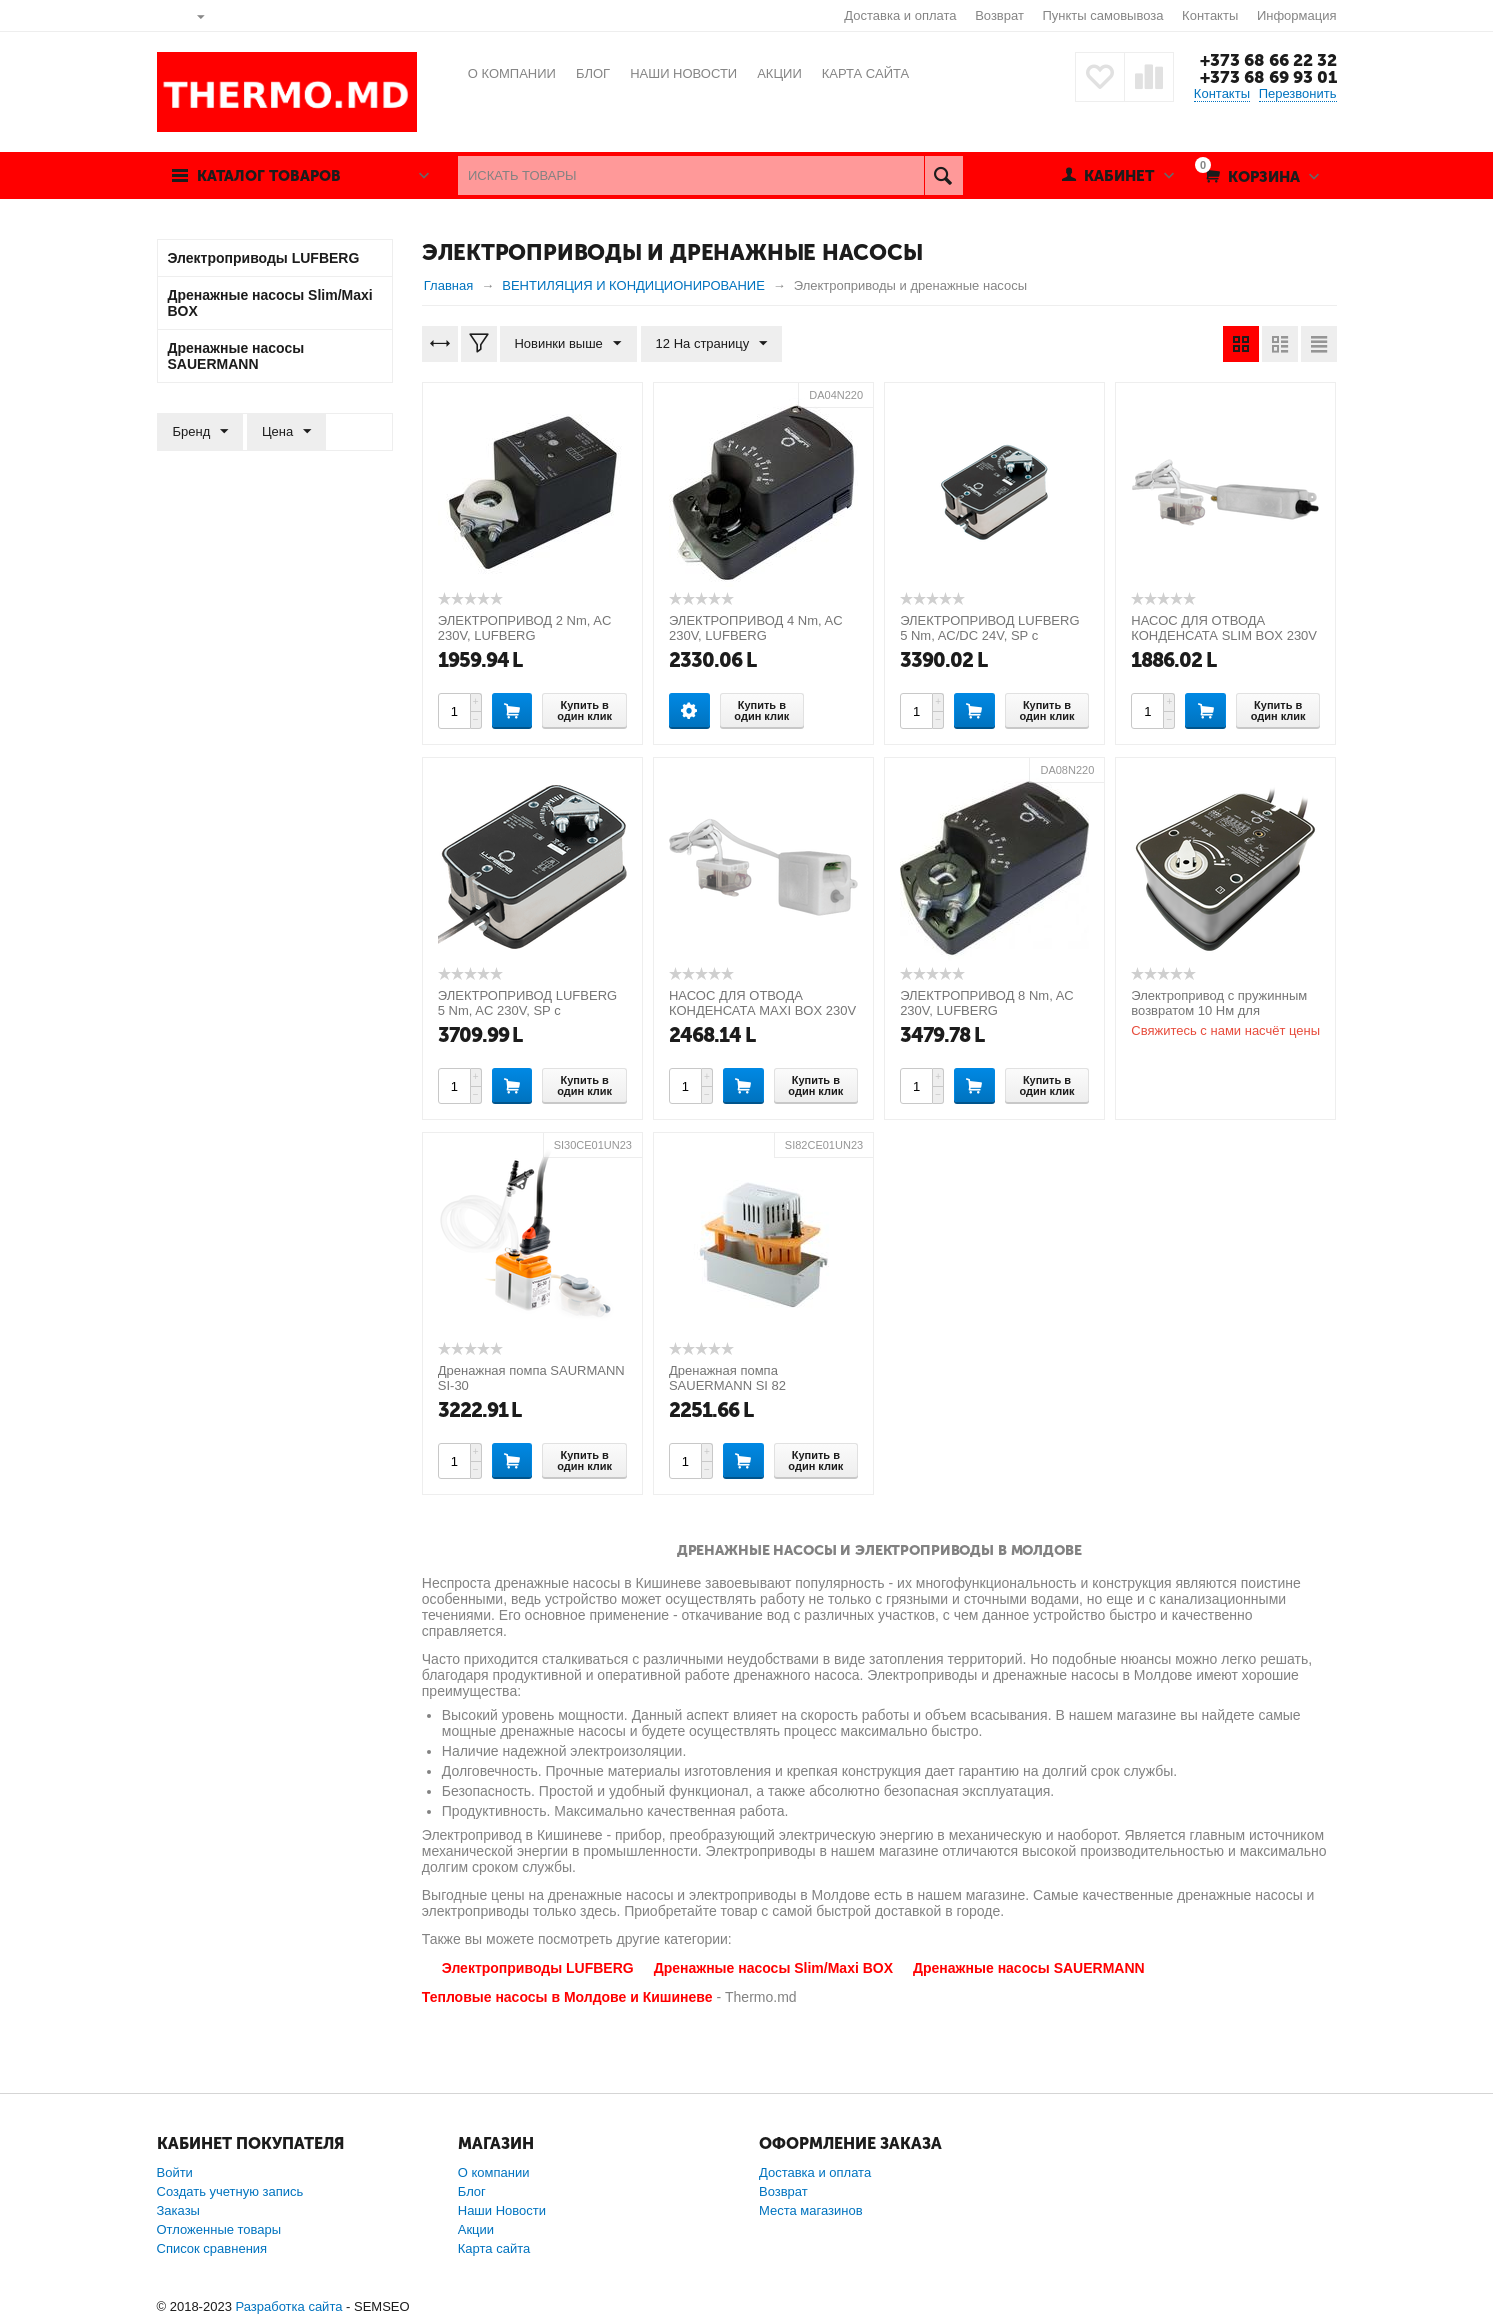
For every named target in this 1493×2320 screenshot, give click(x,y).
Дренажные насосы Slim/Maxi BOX (773, 1968)
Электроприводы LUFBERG (538, 1968)
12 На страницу (711, 344)
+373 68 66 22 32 (1268, 60)
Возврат (999, 15)
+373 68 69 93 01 (1268, 77)
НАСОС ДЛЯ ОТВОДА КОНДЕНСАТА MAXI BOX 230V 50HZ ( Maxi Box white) (762, 1010)
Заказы (178, 2210)
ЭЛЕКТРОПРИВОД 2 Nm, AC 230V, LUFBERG (525, 628)
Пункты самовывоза (1103, 15)
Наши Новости (502, 2210)
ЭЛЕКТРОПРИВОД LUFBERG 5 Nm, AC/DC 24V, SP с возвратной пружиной (989, 635)
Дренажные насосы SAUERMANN (1029, 1968)
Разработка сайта (288, 2306)
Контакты (1210, 15)
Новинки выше (568, 344)
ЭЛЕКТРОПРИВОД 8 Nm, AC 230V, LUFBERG (987, 1003)
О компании (494, 2172)
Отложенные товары (219, 2229)
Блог (472, 2191)
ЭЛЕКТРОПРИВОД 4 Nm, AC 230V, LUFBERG (756, 628)
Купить (512, 710)
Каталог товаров (270, 176)
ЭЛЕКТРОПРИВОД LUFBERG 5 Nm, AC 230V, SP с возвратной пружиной (527, 1010)
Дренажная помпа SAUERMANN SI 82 (727, 1378)
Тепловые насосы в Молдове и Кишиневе (567, 1997)
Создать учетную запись (230, 2191)
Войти (175, 2172)
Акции (476, 2229)
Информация (1297, 15)
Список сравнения (212, 2248)
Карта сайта (494, 2248)
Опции (689, 710)
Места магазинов (811, 2210)
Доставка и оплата (900, 15)
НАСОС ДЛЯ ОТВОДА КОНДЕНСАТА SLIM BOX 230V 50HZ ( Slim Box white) (1224, 635)
